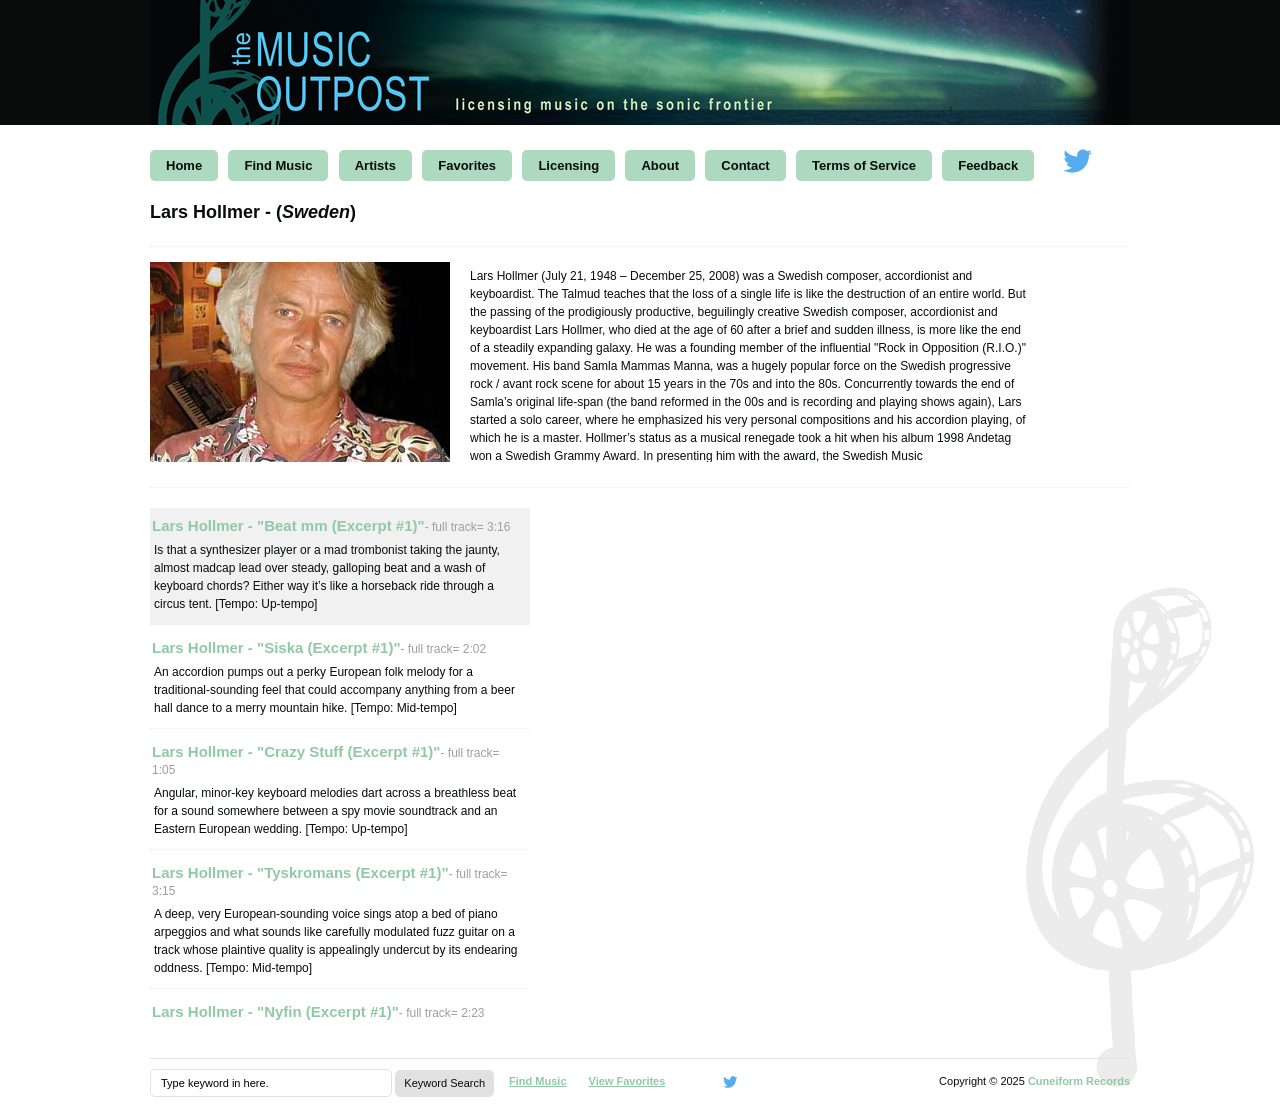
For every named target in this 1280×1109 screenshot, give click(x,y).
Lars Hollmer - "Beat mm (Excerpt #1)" (288, 525)
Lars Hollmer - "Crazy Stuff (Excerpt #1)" (296, 751)
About (660, 165)
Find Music (278, 165)
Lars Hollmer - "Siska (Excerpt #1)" (276, 647)
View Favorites (627, 1081)
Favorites (467, 165)
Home (184, 165)
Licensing (568, 165)
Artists (375, 165)
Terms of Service (864, 165)
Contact (745, 165)
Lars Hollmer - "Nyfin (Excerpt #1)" (275, 1011)
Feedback (988, 165)
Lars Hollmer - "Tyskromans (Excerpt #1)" (300, 872)
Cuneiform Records (1079, 1081)
